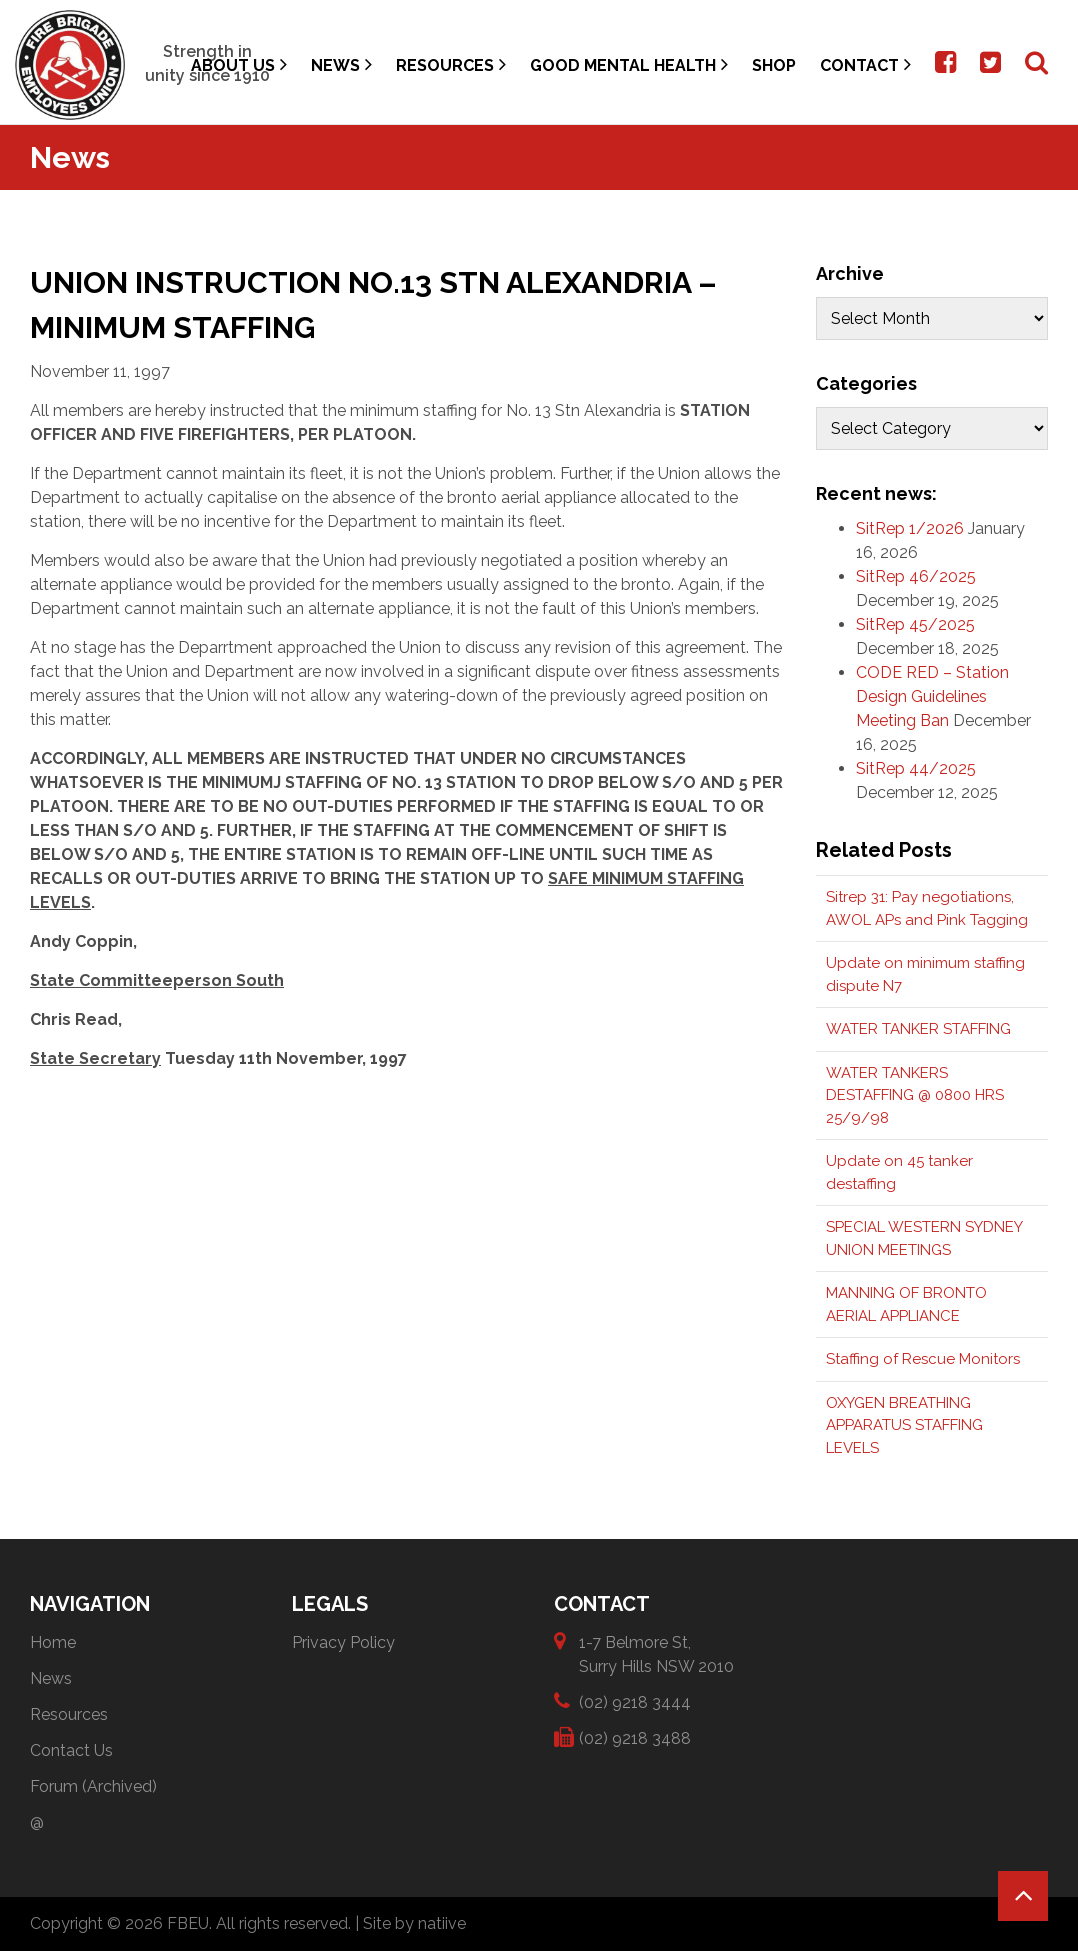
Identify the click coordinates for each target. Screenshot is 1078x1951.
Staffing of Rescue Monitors (923, 1359)
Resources (451, 64)
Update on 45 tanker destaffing (899, 1172)
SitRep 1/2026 (910, 528)
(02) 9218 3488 (635, 1737)
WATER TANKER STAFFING (918, 1029)
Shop (774, 65)
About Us (239, 64)
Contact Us (71, 1750)
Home (53, 1642)
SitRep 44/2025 (916, 768)
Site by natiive (414, 1923)
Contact (865, 64)
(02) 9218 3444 (635, 1701)
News (341, 64)
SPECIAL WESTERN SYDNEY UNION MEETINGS (924, 1238)
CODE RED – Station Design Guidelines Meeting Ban (932, 696)
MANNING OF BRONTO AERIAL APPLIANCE (906, 1304)
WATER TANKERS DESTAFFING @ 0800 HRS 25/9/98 (915, 1095)
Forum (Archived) (93, 1786)
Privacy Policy (343, 1642)
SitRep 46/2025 (916, 576)
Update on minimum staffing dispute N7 (925, 974)
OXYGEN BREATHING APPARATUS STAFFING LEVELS (904, 1425)
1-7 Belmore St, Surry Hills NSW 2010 (656, 1653)
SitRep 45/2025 (915, 624)
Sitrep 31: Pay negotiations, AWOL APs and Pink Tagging (927, 908)
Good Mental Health (629, 64)
